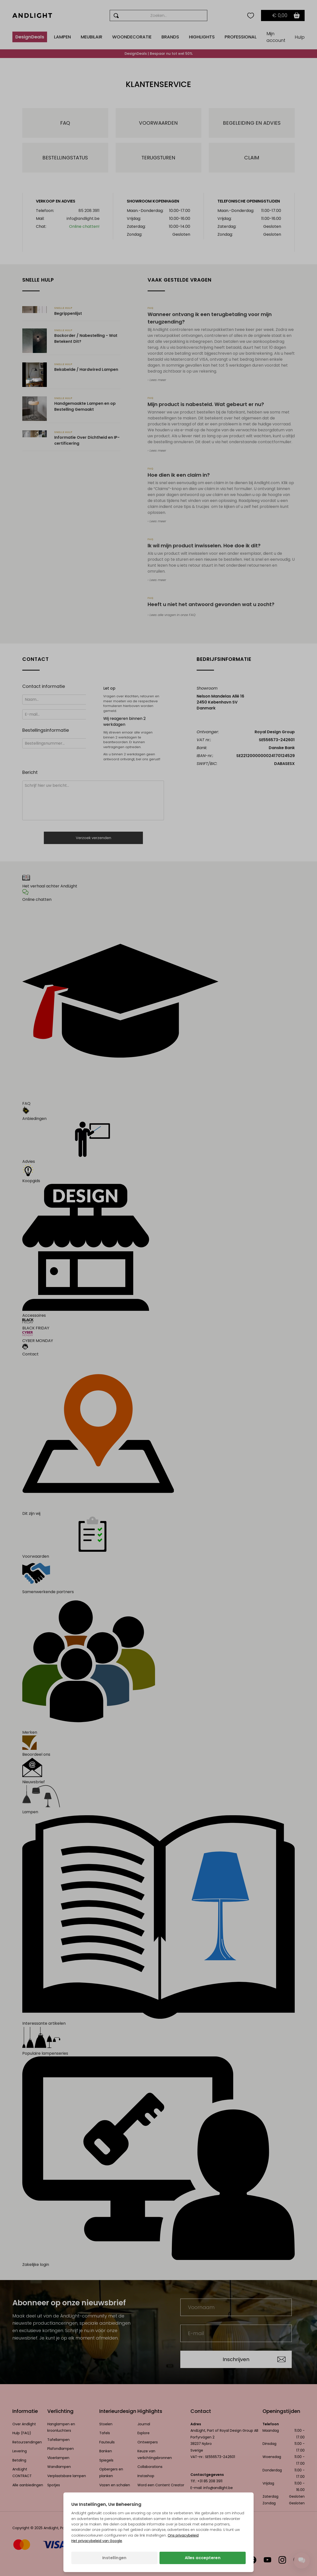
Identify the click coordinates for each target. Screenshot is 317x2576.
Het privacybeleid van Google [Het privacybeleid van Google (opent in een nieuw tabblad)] (96, 2540)
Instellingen (114, 2558)
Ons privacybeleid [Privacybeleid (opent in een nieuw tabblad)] (183, 2535)
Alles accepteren (202, 2558)
